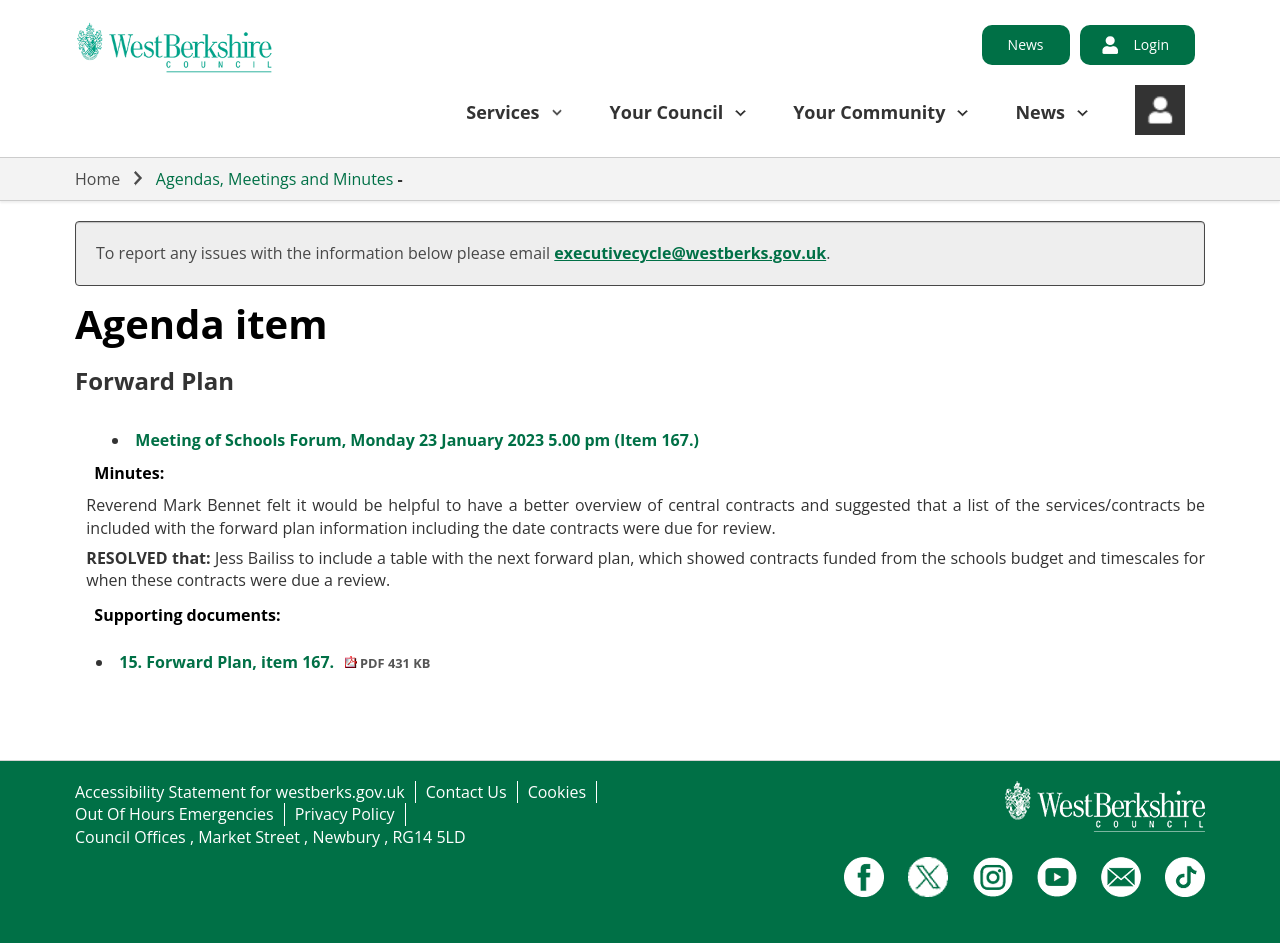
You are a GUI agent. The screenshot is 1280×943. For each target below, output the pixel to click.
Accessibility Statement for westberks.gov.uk (240, 792)
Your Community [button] (869, 112)
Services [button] (502, 112)
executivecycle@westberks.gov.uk (690, 253)
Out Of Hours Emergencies (174, 814)
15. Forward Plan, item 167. (274, 662)
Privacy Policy (345, 814)
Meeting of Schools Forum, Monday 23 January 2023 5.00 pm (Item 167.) (417, 440)
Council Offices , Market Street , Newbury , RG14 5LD (270, 837)
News (1026, 44)
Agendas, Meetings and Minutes (275, 179)
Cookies (557, 792)
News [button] (1040, 112)
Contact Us (466, 792)
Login (1151, 44)
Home (97, 179)
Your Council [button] (667, 112)
